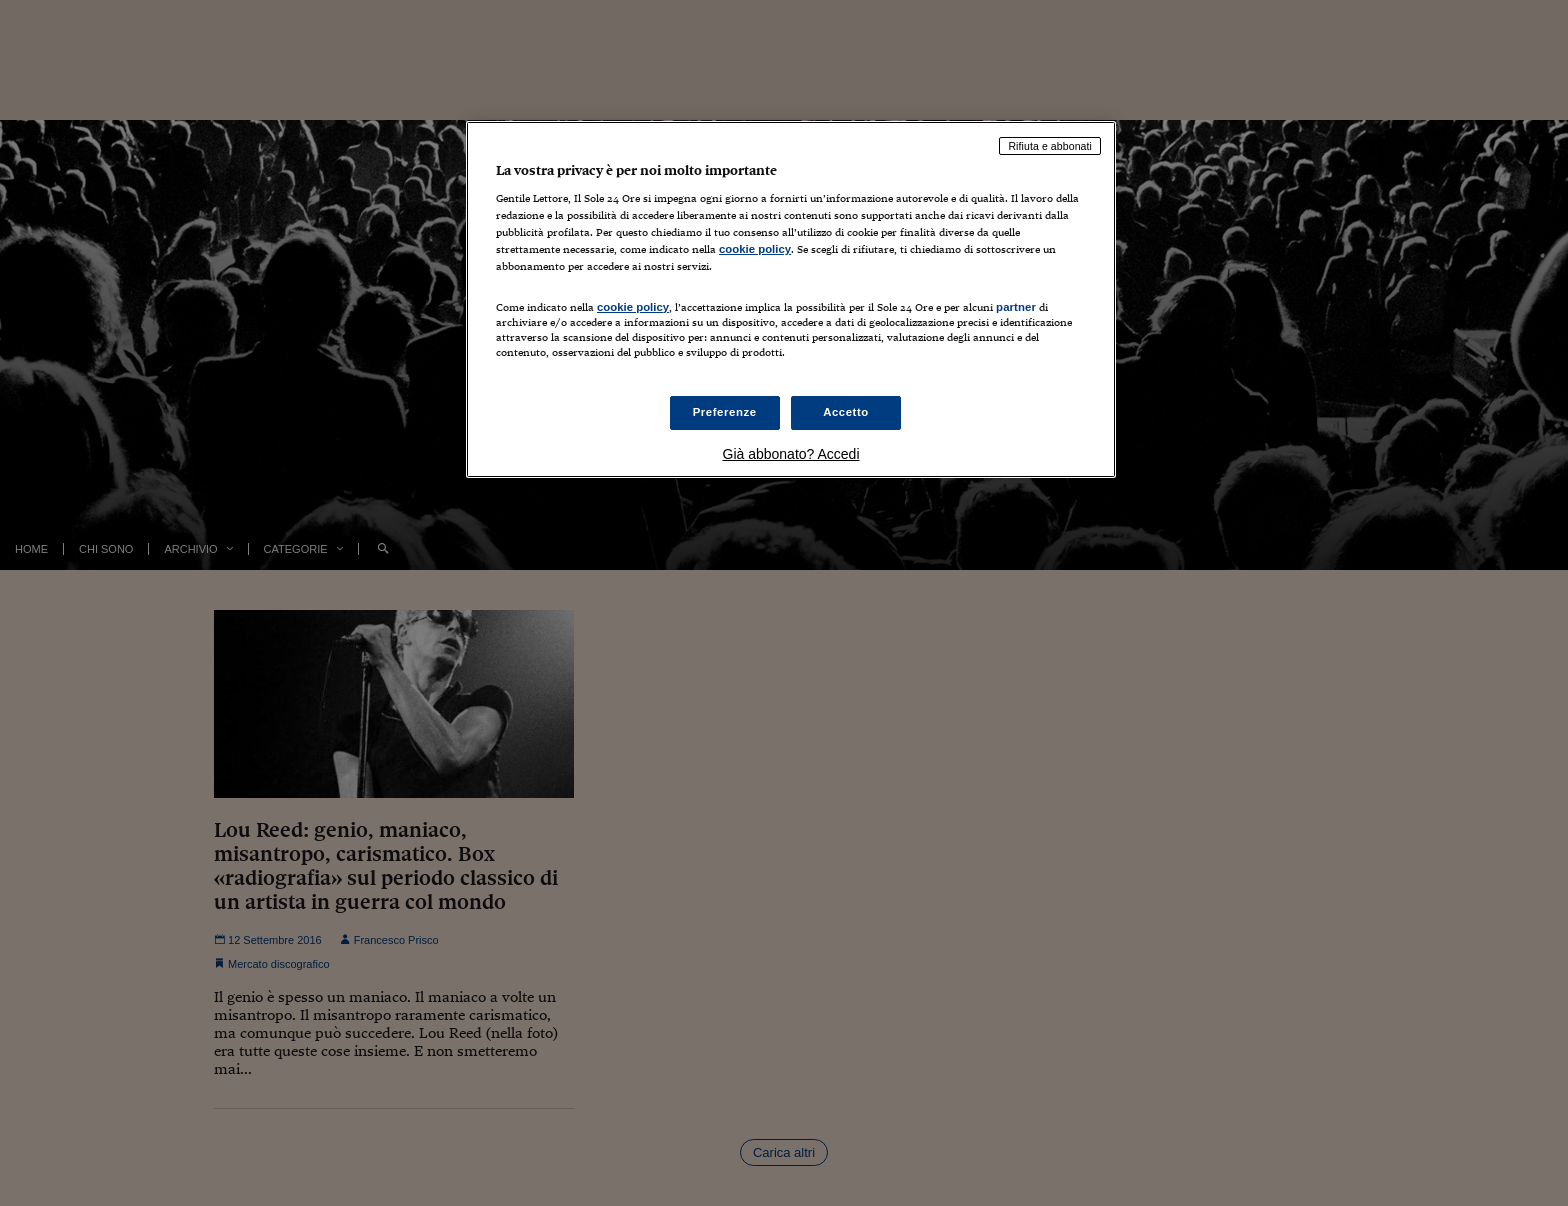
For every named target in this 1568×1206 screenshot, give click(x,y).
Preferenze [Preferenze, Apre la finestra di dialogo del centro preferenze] (725, 412)
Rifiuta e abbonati (1050, 146)
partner (1016, 307)
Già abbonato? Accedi (791, 454)
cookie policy (755, 249)
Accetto (846, 412)
